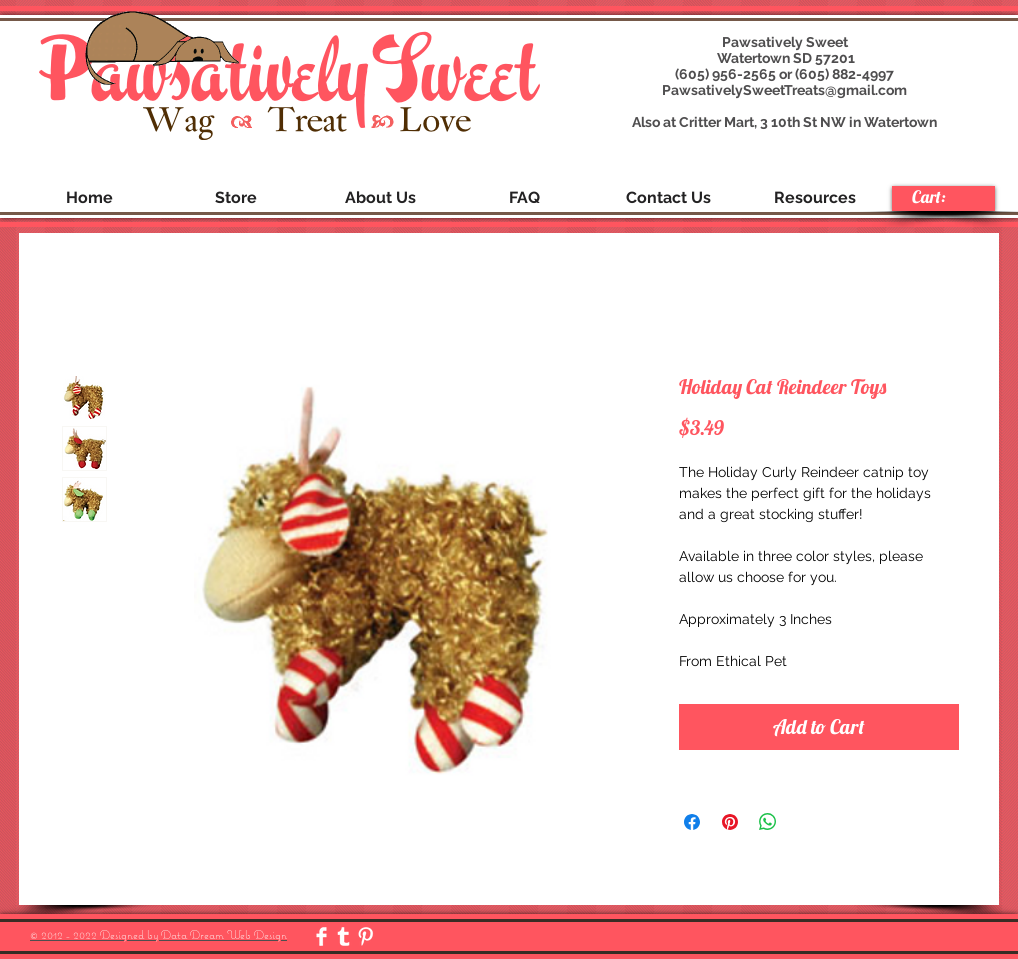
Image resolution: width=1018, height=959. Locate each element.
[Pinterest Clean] (365, 936)
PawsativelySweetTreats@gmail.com (784, 90)
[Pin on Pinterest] (730, 822)
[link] (942, 197)
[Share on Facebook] (692, 822)
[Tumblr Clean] (343, 936)
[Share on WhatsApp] (768, 822)
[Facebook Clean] (321, 936)
